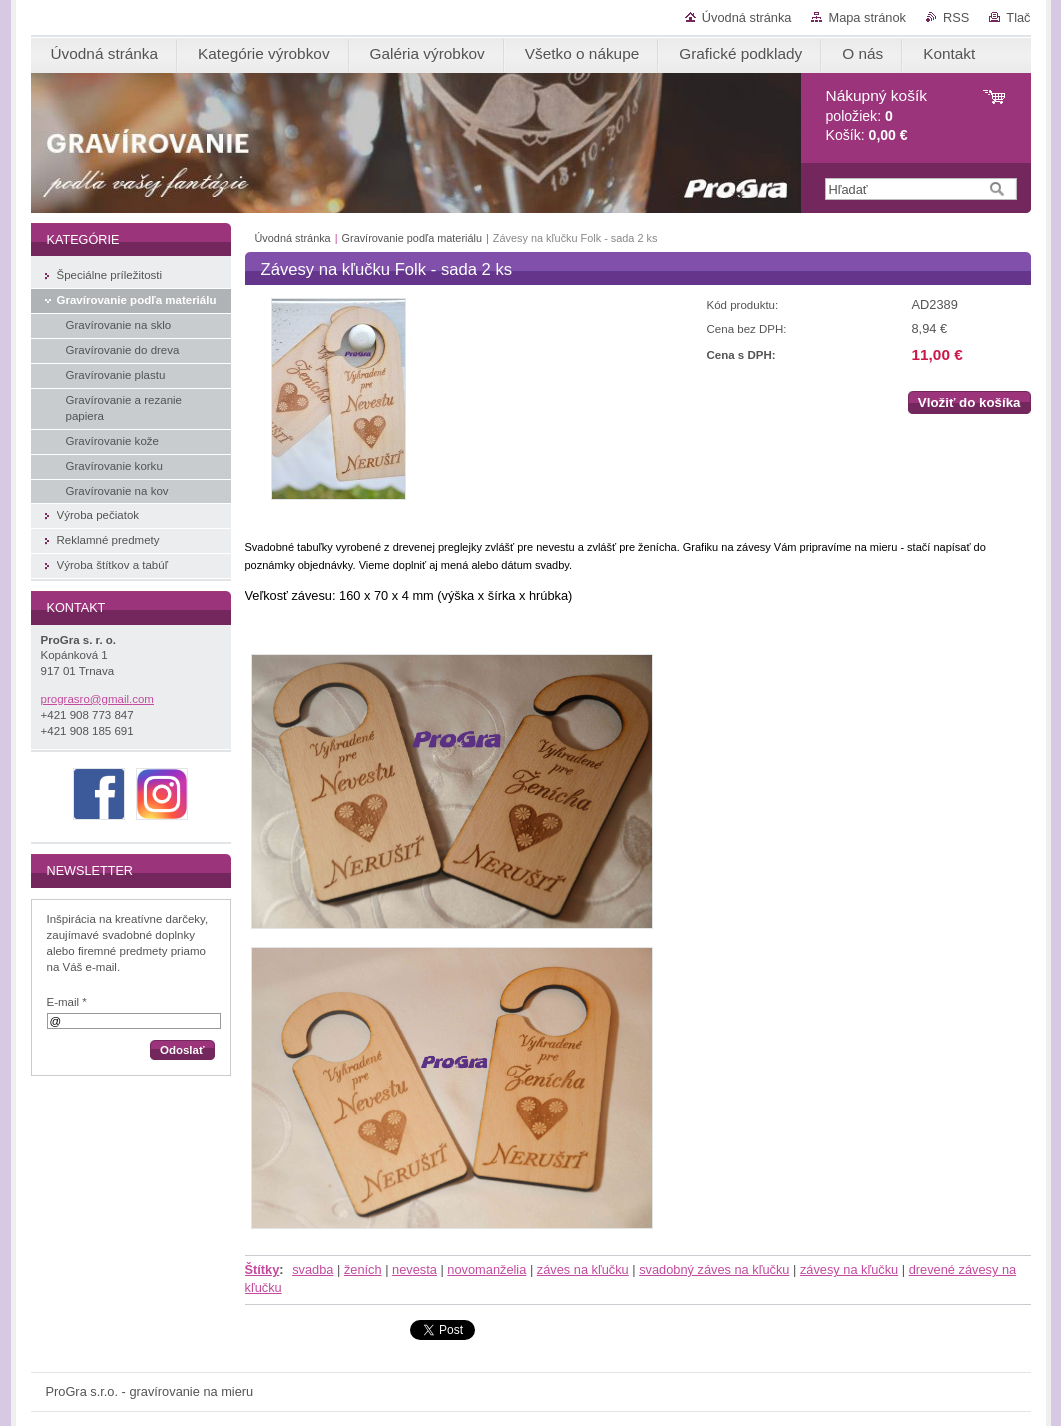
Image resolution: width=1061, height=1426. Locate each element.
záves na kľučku (583, 1269)
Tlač (1018, 17)
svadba (312, 1269)
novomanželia (486, 1269)
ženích (363, 1269)
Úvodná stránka (747, 17)
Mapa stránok (867, 17)
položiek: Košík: (876, 115)
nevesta (414, 1269)
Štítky (262, 1269)
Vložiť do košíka (969, 402)
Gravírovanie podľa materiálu (412, 238)
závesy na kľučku (849, 1269)
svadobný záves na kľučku (714, 1269)
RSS (956, 17)
